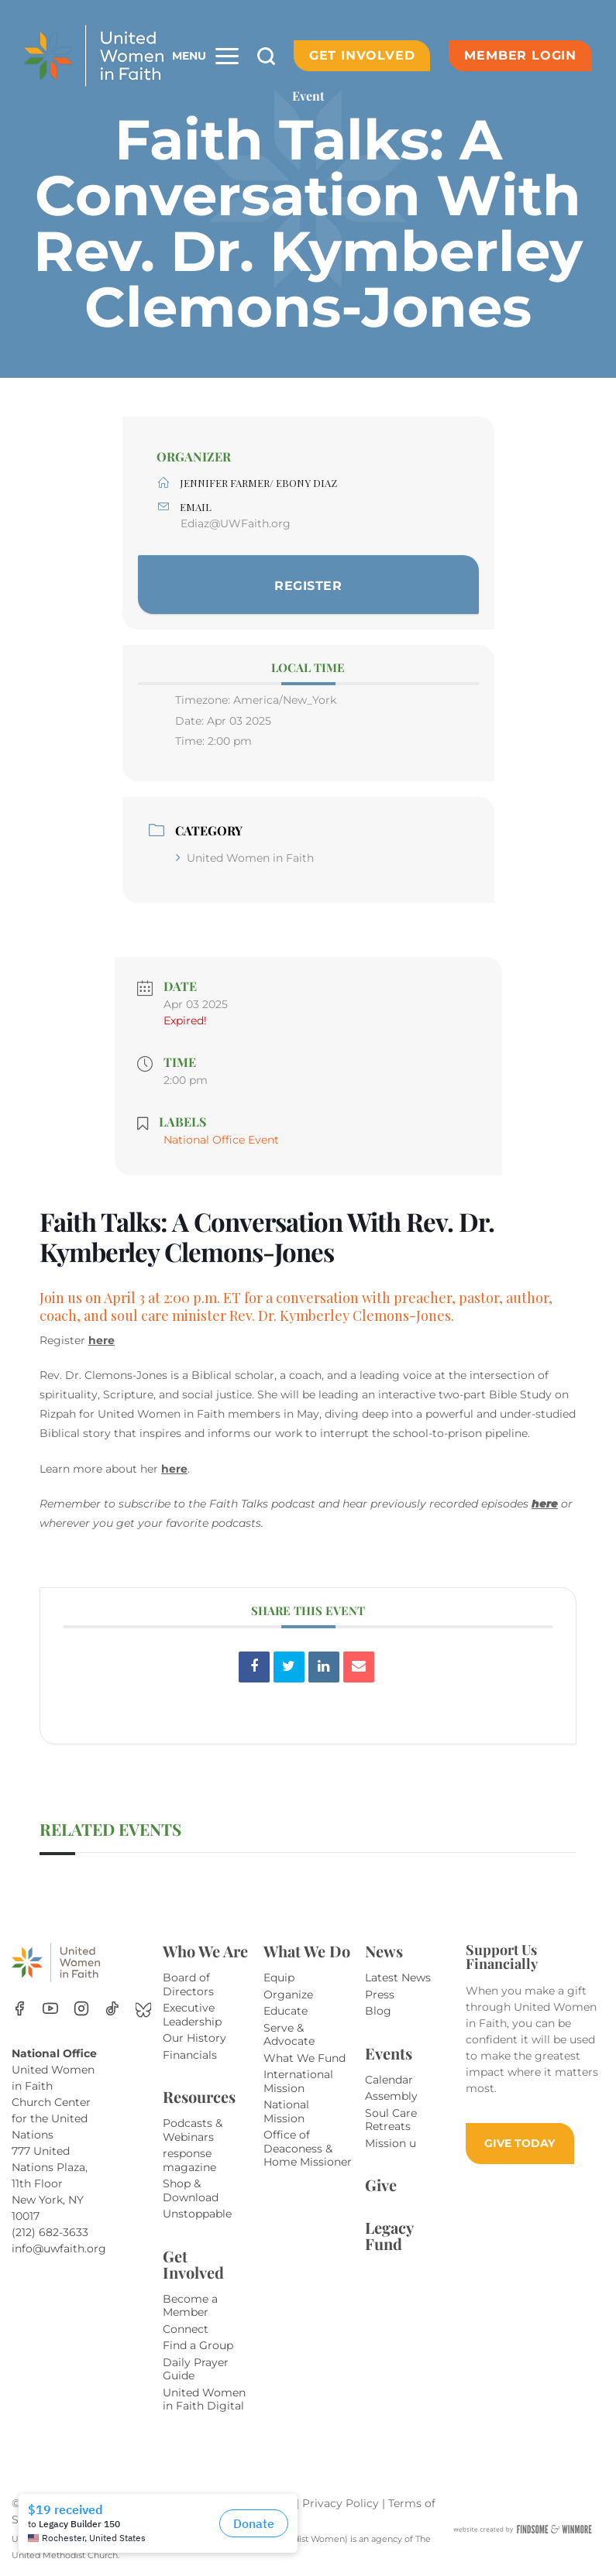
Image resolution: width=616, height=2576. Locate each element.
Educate (285, 2011)
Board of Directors (188, 1984)
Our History (194, 2038)
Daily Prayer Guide (196, 2369)
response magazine (189, 2160)
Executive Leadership (192, 2015)
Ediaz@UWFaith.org (236, 523)
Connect (185, 2329)
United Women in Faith (245, 858)
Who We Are (205, 1950)
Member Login (520, 55)
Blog (378, 2011)
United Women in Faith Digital (204, 2399)
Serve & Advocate (289, 2035)
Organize (288, 1994)
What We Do (306, 1950)
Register (308, 585)
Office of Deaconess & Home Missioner (307, 2148)
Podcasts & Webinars (192, 2130)
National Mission (286, 2111)
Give (381, 2184)
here (101, 1340)
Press (379, 1994)
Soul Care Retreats (391, 2120)
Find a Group (198, 2345)
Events (388, 2053)
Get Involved (362, 55)
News (384, 1950)
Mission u (390, 2143)
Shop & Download (191, 2190)
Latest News (398, 1977)
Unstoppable (197, 2214)
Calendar (389, 2080)
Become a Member (190, 2306)
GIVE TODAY (519, 2143)
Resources (199, 2096)
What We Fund (304, 2058)
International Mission (298, 2081)
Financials (190, 2055)
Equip (278, 1977)
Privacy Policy (342, 2503)
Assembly (391, 2096)
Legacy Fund (389, 2235)
